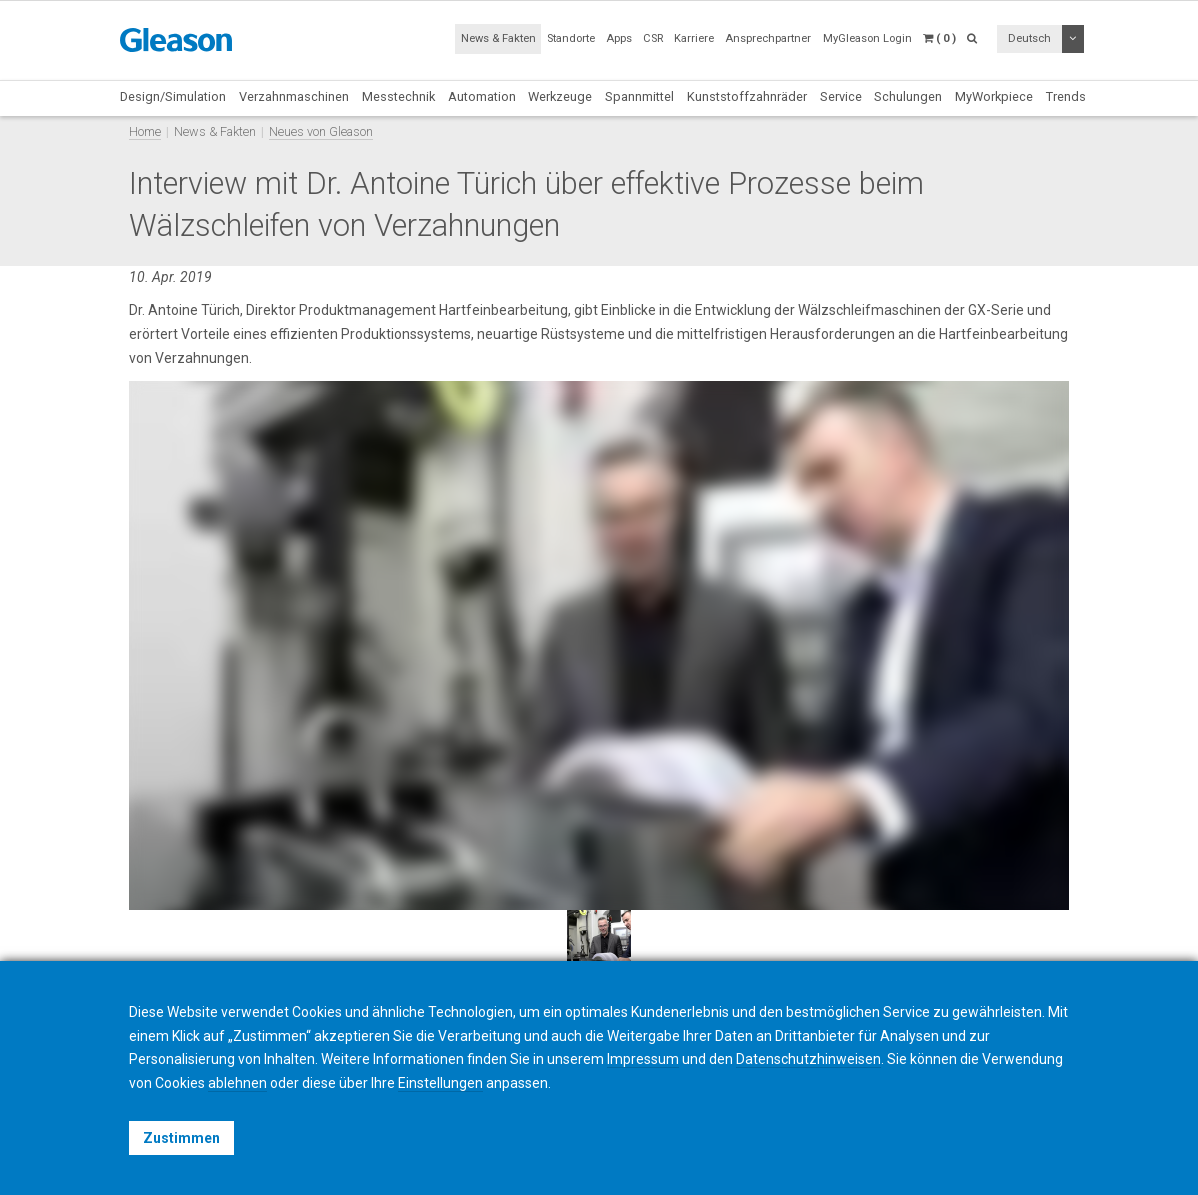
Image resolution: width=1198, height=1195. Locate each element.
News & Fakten (498, 38)
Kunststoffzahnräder (747, 96)
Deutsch (1029, 38)
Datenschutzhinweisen (808, 1059)
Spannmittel (639, 96)
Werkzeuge (560, 96)
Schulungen (908, 96)
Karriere (694, 38)
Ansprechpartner (768, 38)
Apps (619, 38)
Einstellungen (440, 1083)
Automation (482, 96)
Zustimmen (181, 1138)
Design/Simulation (173, 96)
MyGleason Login (867, 38)
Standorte (571, 38)
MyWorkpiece (994, 96)
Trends (1066, 96)
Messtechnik (398, 96)
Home (145, 131)
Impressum (643, 1059)
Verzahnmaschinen (294, 96)
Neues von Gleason (321, 131)
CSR (653, 38)
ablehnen (237, 1083)
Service (841, 96)
